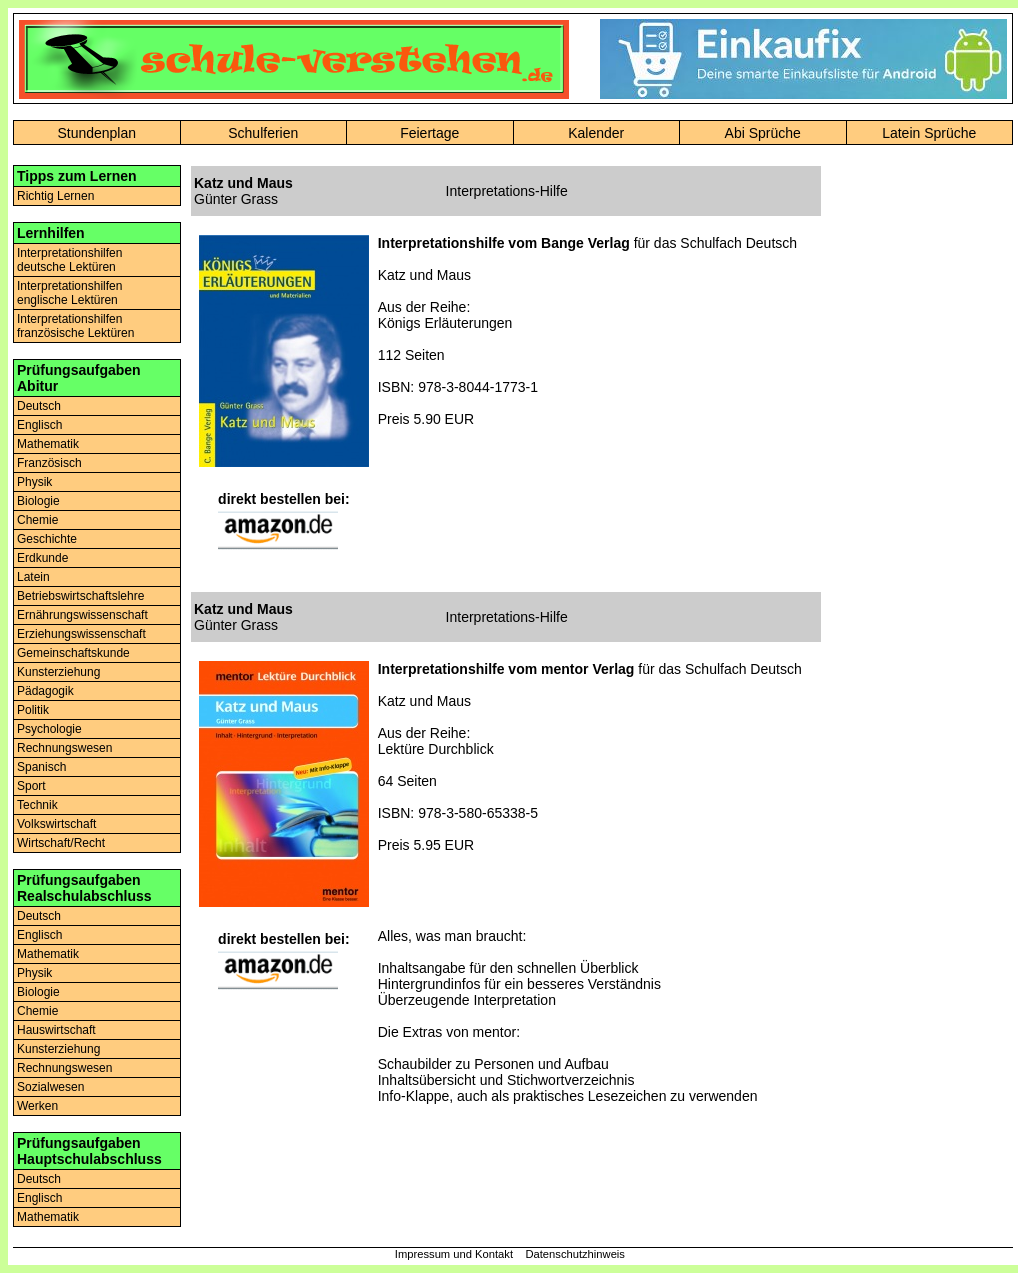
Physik (34, 482)
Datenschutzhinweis (575, 1254)
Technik (37, 805)
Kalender (596, 133)
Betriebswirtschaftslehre (80, 596)
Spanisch (41, 767)
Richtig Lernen (55, 196)
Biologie (38, 501)
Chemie (37, 520)
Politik (33, 710)
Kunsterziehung (58, 672)
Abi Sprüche (763, 133)
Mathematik (48, 444)
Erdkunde (42, 558)
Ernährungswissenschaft (82, 615)
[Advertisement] (929, 465)
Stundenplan (96, 133)
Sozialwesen (50, 1087)
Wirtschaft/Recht (61, 843)
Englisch (39, 425)
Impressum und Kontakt (454, 1254)
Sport (31, 786)
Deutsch (39, 406)
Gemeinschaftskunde (73, 653)
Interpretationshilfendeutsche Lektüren (69, 260)
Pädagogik (45, 691)
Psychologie (49, 729)
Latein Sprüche (929, 133)
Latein (33, 577)
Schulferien (263, 133)
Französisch (49, 463)
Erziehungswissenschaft (81, 634)
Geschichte (47, 539)
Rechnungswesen (64, 748)
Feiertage (429, 133)
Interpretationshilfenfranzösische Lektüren (75, 326)
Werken (37, 1106)
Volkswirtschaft (56, 824)
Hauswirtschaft (56, 1030)
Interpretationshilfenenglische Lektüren (69, 293)
